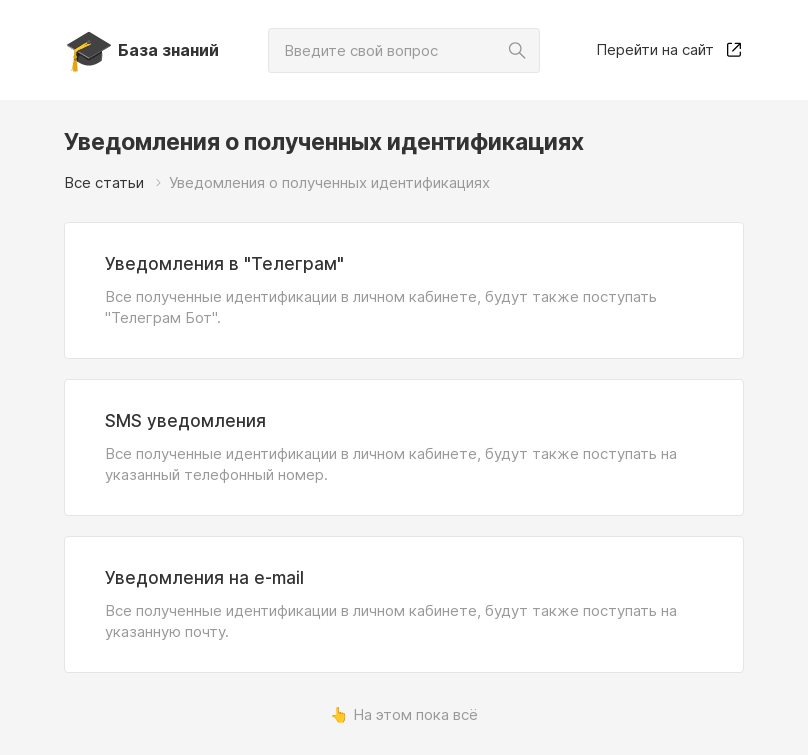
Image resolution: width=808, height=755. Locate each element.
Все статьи (104, 182)
